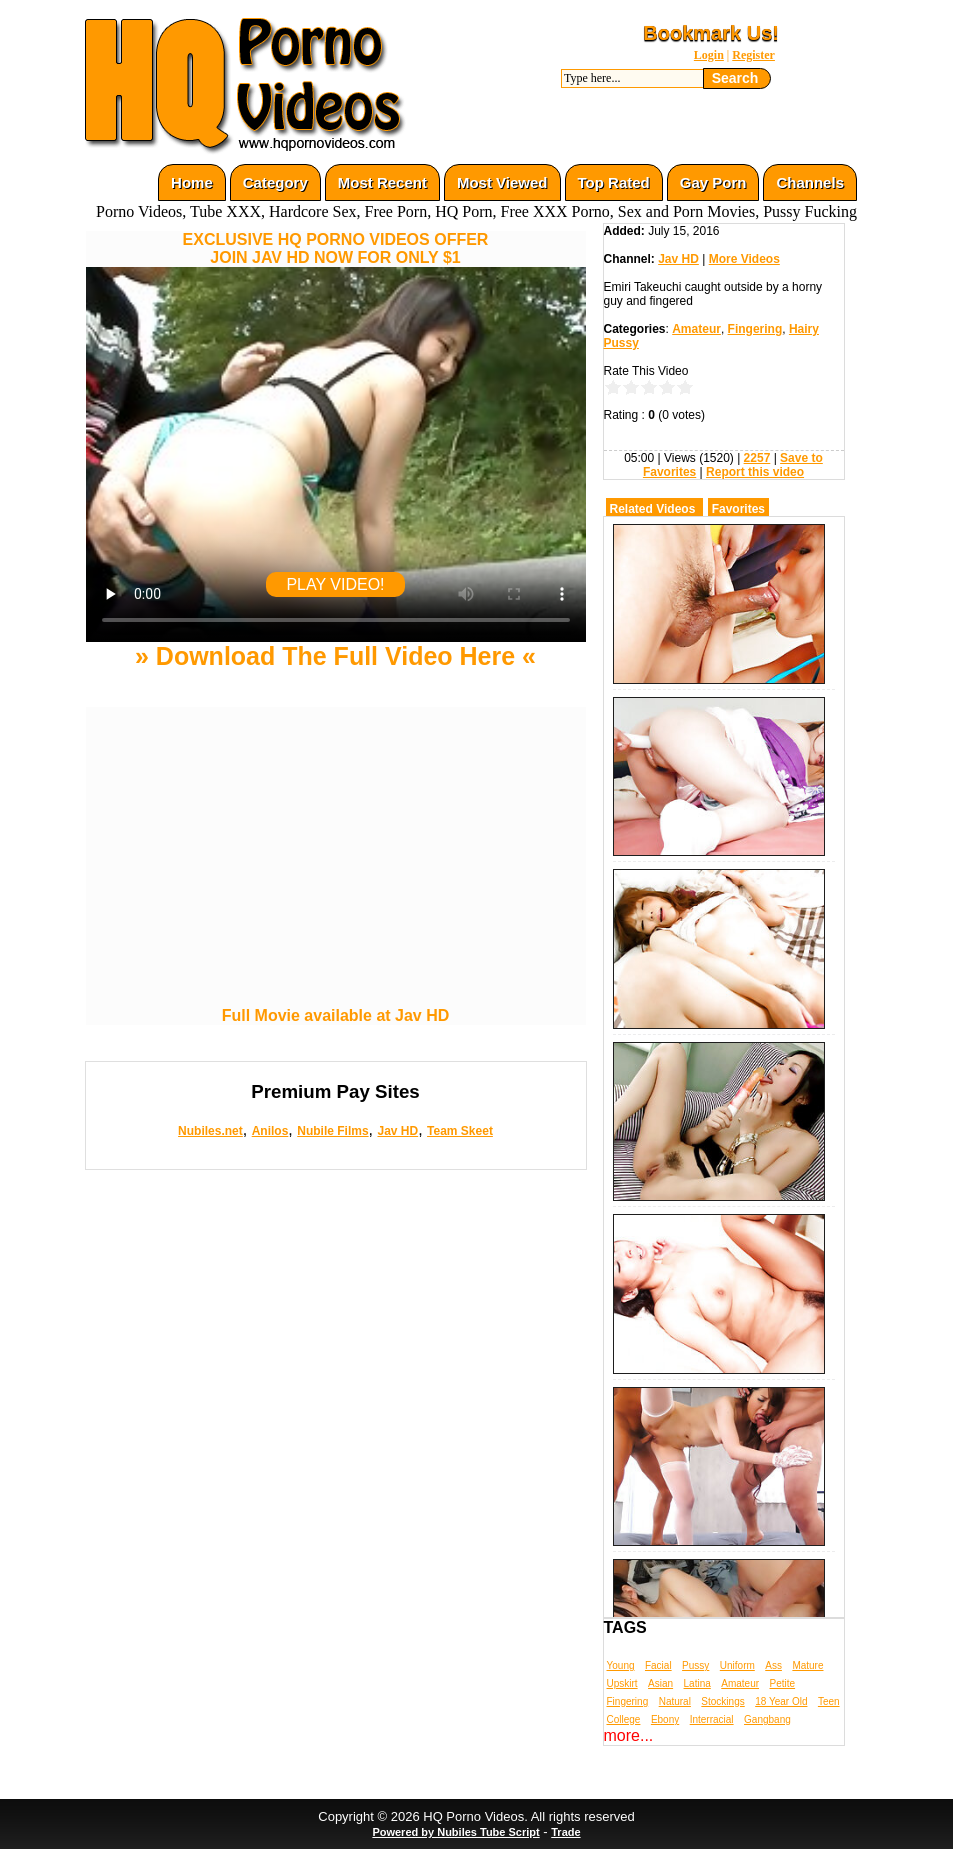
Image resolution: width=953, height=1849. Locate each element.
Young (621, 1665)
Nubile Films (332, 1131)
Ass (773, 1665)
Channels (810, 182)
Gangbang (767, 1719)
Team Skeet (460, 1131)
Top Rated (614, 182)
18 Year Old (781, 1701)
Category (275, 182)
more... (629, 1735)
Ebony (665, 1719)
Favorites (738, 509)
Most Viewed (502, 182)
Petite (783, 1683)
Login (709, 55)
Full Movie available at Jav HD (336, 1015)
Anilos (270, 1131)
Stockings (722, 1701)
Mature (807, 1665)
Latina (697, 1683)
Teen (829, 1701)
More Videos (744, 259)
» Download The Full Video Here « (335, 656)
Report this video (755, 472)
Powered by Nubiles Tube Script (455, 1832)
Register (753, 55)
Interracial (712, 1719)
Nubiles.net (210, 1131)
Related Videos (653, 509)
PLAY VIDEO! (335, 584)
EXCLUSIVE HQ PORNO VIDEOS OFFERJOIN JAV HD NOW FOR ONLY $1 (336, 248)
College (624, 1719)
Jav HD (397, 1131)
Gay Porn (713, 182)
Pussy (695, 1665)
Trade (565, 1832)
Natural (675, 1701)
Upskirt (622, 1683)
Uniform (737, 1665)
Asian (660, 1683)
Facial (658, 1665)
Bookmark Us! (711, 33)
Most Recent (382, 182)
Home (192, 182)
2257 (757, 458)
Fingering (755, 329)
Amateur (696, 329)
